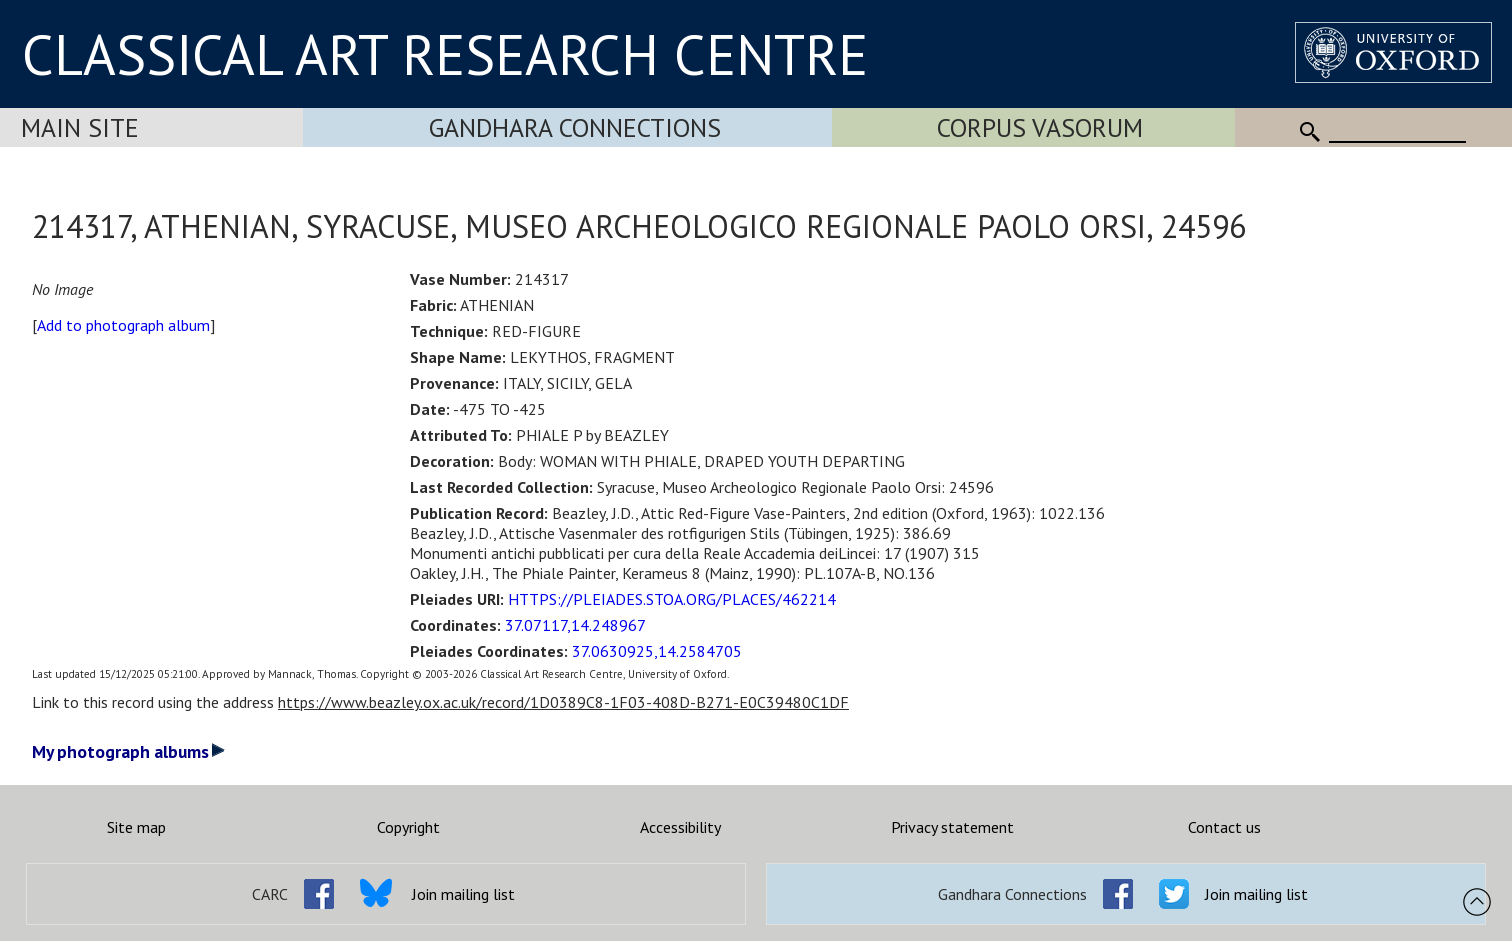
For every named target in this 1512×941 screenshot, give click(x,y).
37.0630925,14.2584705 (657, 651)
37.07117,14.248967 (575, 625)
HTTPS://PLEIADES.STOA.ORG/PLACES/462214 (672, 599)
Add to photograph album (123, 325)
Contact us (1224, 827)
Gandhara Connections (575, 127)
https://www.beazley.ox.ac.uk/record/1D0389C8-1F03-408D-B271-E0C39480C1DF (563, 702)
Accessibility (680, 827)
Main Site (80, 127)
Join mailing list (463, 894)
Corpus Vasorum (1040, 127)
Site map (136, 827)
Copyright (408, 827)
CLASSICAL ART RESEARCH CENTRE (445, 54)
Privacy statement (952, 827)
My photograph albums (128, 751)
